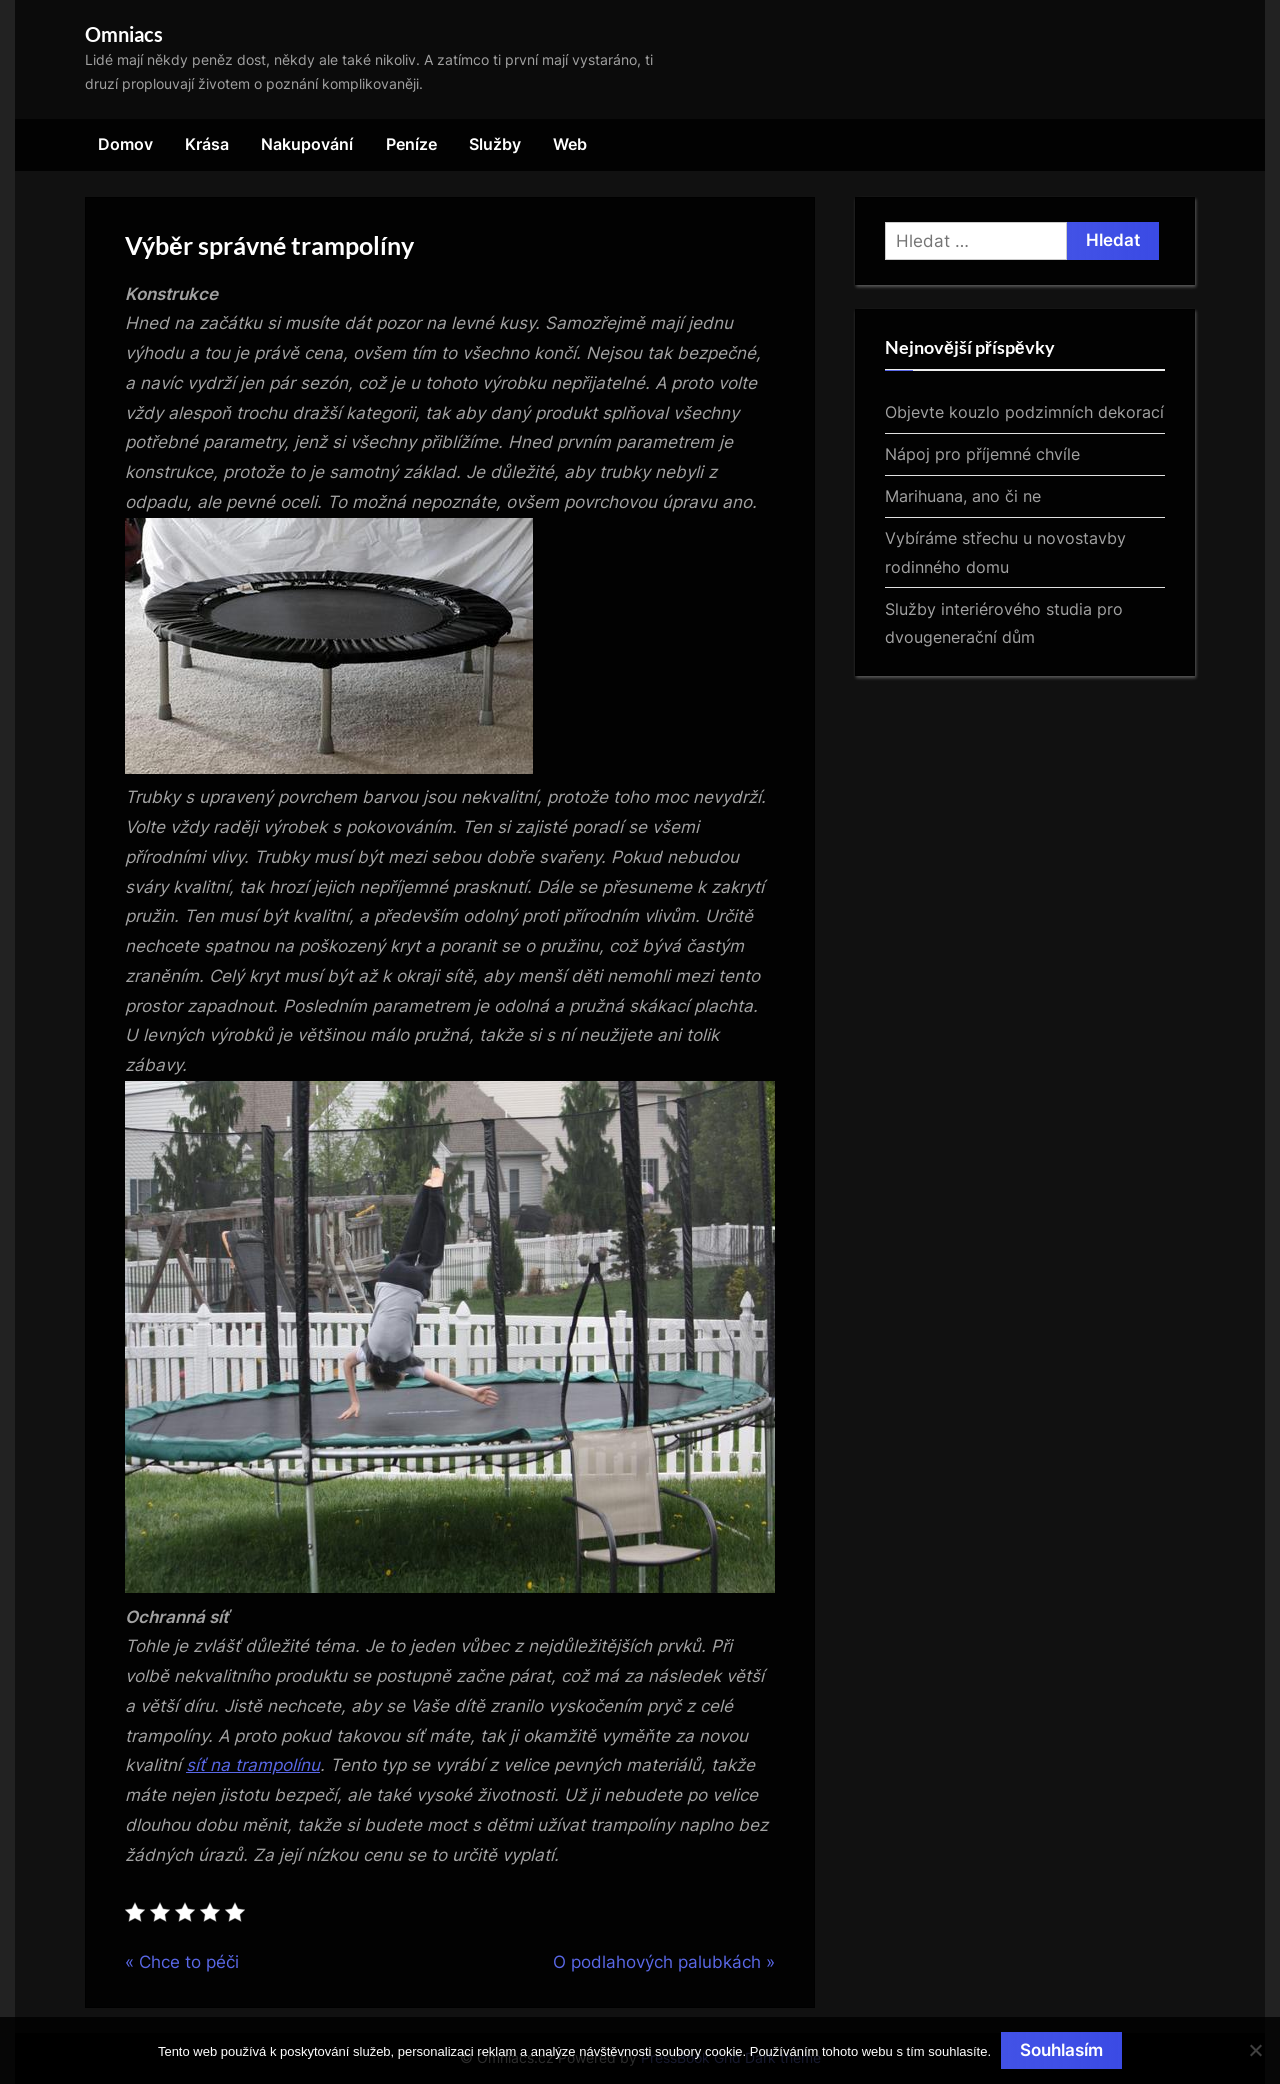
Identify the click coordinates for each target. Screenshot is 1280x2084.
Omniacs (124, 34)
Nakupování (307, 144)
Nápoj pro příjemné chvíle (982, 454)
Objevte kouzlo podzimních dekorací (1024, 412)
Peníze (411, 144)
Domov (125, 144)
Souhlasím (1061, 2050)
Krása (207, 144)
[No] (1255, 2050)
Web (570, 144)
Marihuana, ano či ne (963, 496)
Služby (495, 144)
